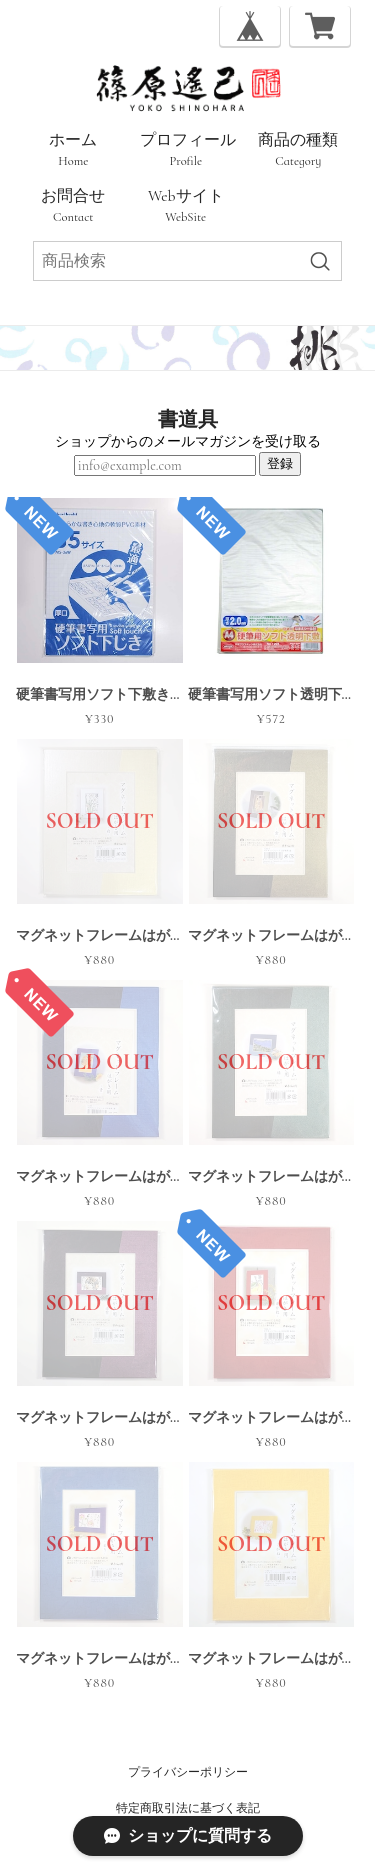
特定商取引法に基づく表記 (188, 1808)
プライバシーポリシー (188, 1772)
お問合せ (73, 206)
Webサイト (186, 206)
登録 (280, 463)
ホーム (73, 150)
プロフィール (188, 150)
